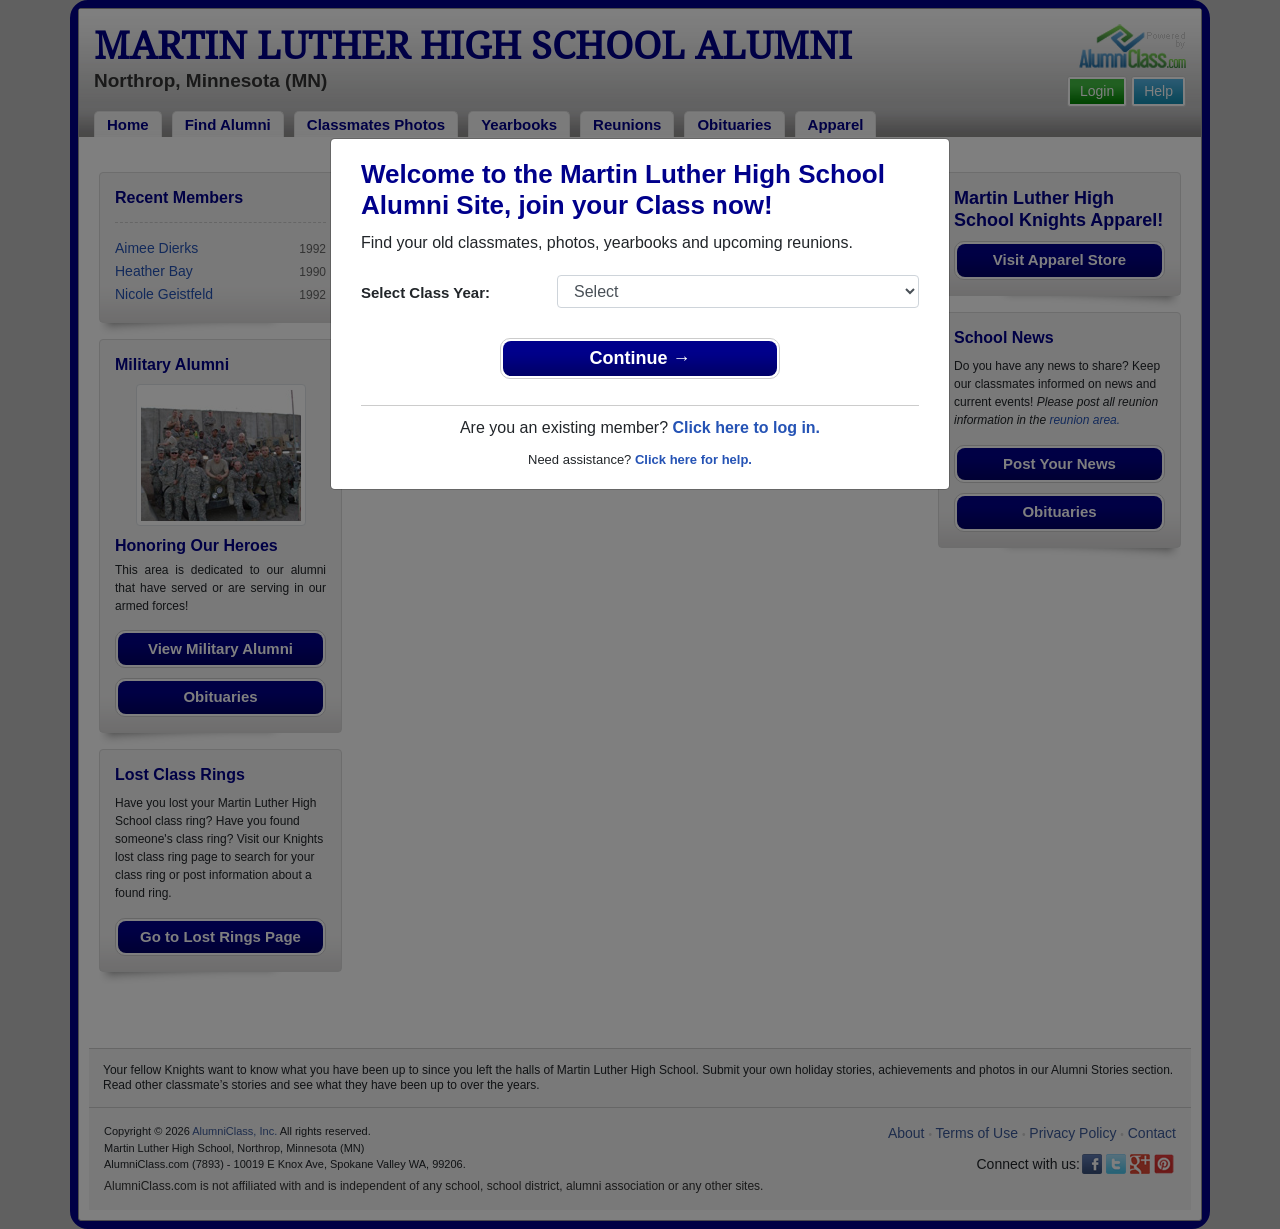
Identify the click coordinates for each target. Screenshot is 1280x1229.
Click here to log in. (746, 427)
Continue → (640, 358)
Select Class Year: (425, 292)
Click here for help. (693, 459)
